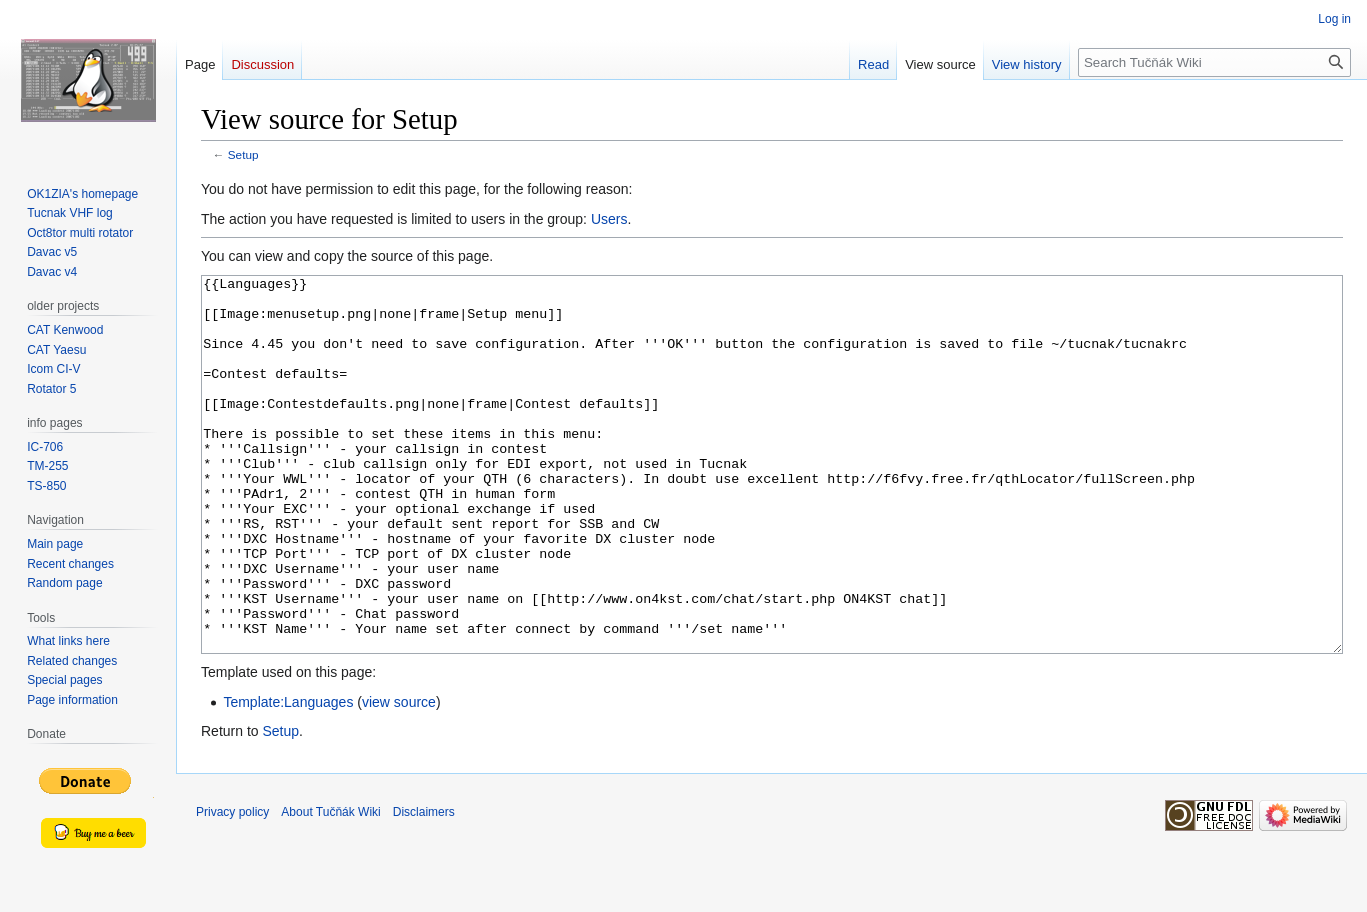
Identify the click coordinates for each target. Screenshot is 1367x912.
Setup (243, 154)
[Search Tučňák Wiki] (1214, 62)
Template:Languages (288, 777)
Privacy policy (232, 887)
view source (399, 777)
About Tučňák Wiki (330, 887)
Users (609, 219)
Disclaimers (424, 887)
